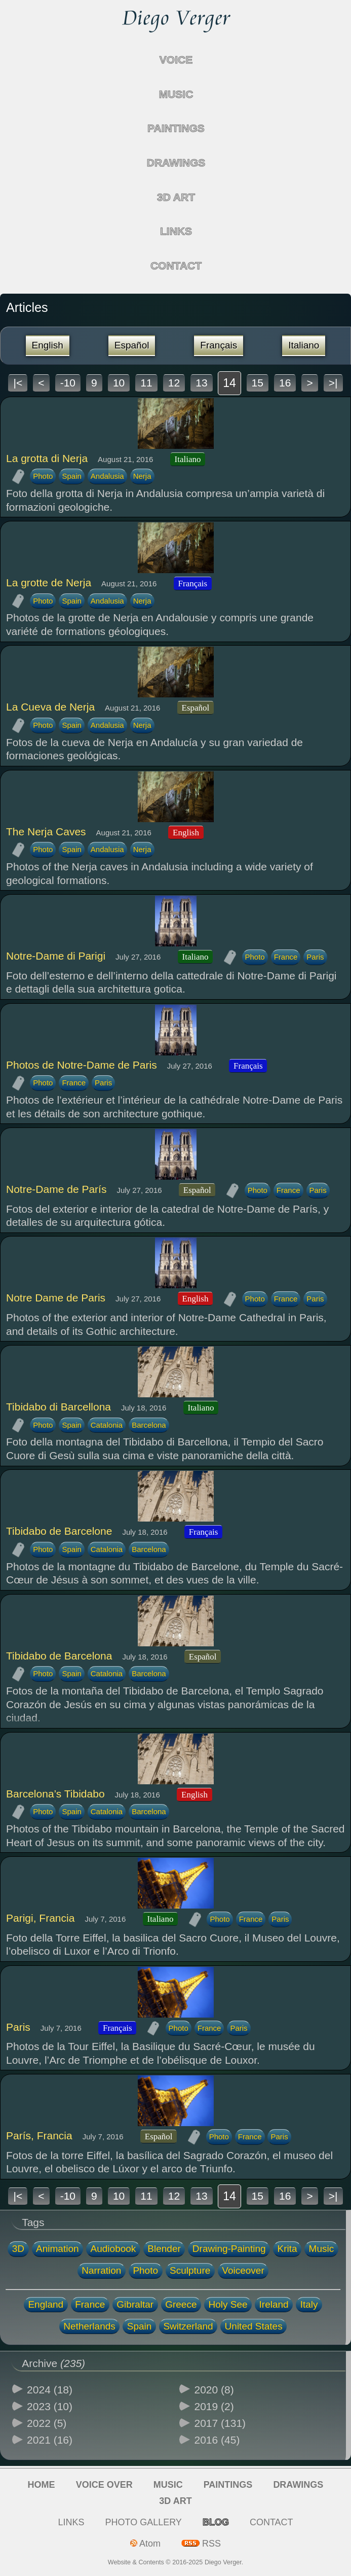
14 (229, 383)
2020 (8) (214, 2389)
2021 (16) (49, 2440)
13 (201, 383)
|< (17, 383)
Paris (315, 956)
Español (131, 345)
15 (257, 383)
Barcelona (149, 1425)
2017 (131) (220, 2423)
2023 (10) (49, 2406)
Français (218, 345)
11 (146, 383)
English (47, 345)
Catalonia (107, 1425)
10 (119, 383)
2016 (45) (217, 2440)
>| (333, 383)
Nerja (142, 476)
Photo (43, 476)
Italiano (303, 345)
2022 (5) (46, 2423)
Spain (71, 476)
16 (285, 383)
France (286, 956)
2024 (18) (49, 2389)
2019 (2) (214, 2406)
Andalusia (107, 476)
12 (174, 383)
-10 (67, 383)
